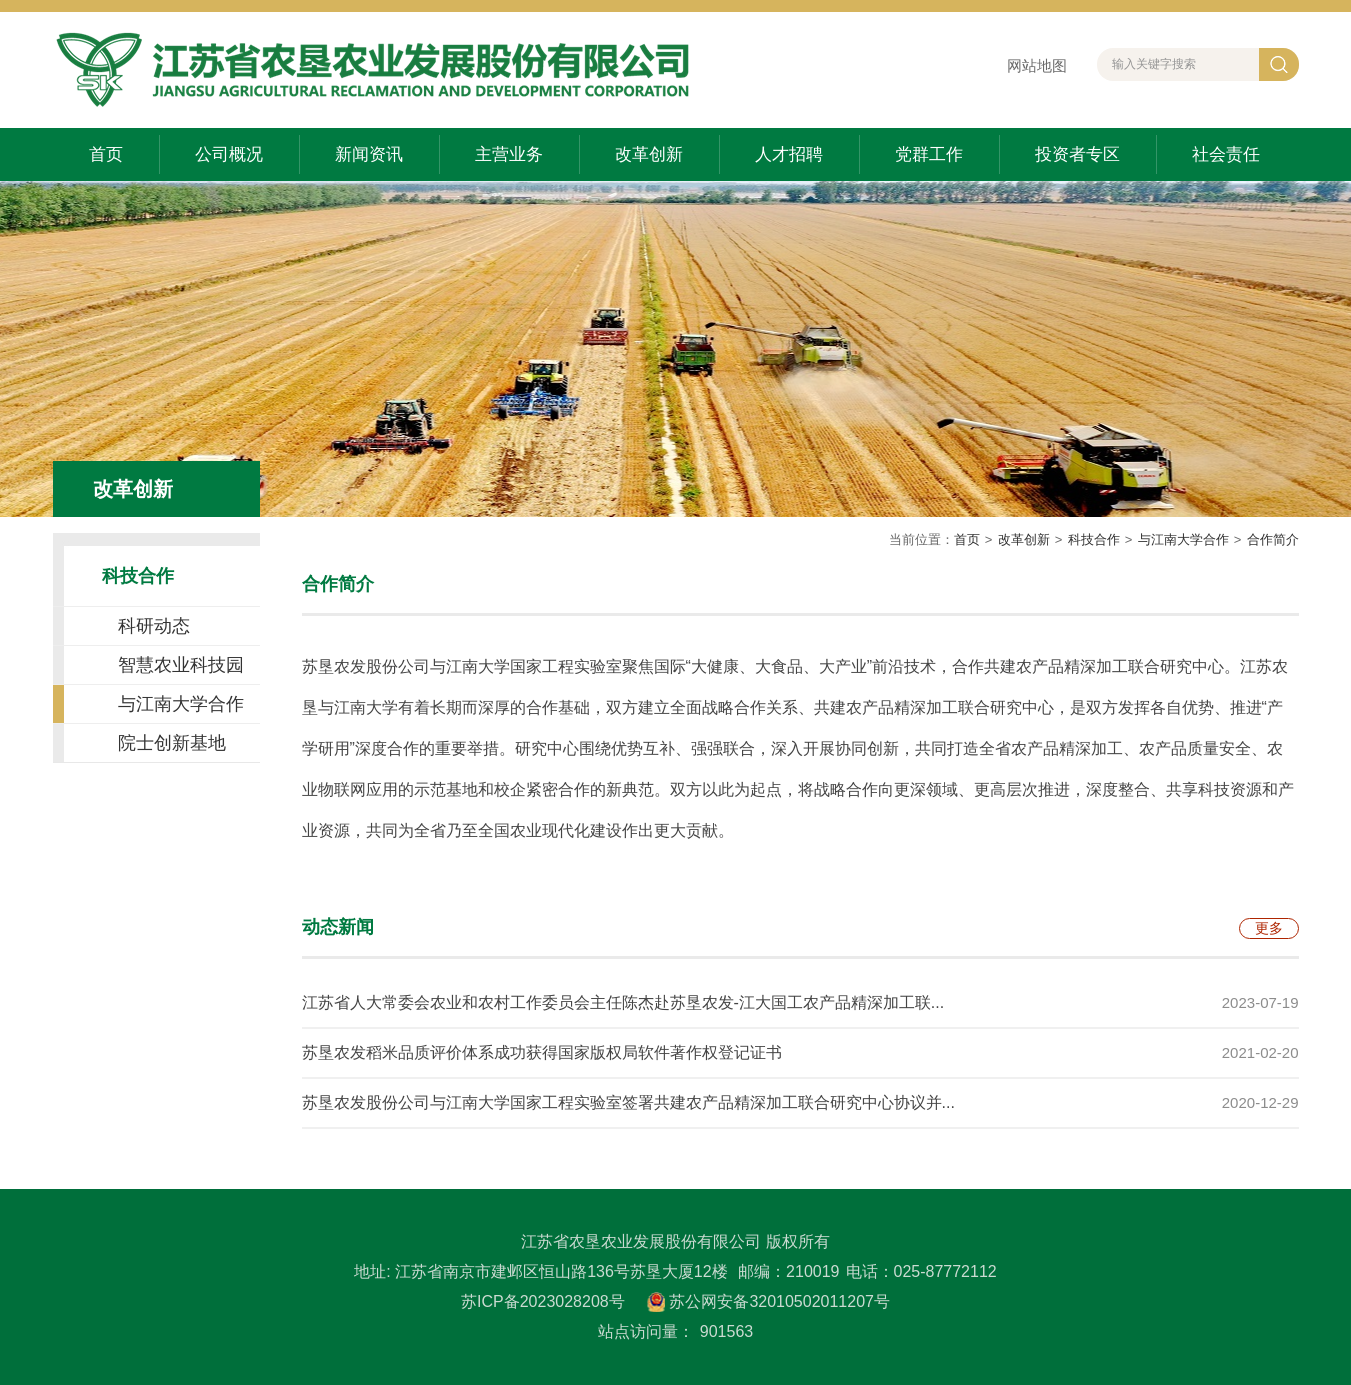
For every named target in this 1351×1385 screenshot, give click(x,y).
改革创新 (649, 154)
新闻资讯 (369, 154)
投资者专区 (1077, 154)
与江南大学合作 (1183, 539)
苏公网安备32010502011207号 (779, 1301)
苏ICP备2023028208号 (543, 1301)
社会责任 (1226, 154)
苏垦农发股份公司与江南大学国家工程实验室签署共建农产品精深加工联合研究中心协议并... (628, 1102)
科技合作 (1094, 539)
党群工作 (929, 154)
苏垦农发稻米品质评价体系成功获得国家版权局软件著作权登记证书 (542, 1052)
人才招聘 (789, 154)
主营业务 (509, 154)
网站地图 (1037, 65)
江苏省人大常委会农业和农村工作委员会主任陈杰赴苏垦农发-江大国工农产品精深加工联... (623, 1002)
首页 (106, 154)
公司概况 (229, 154)
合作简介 (1273, 539)
